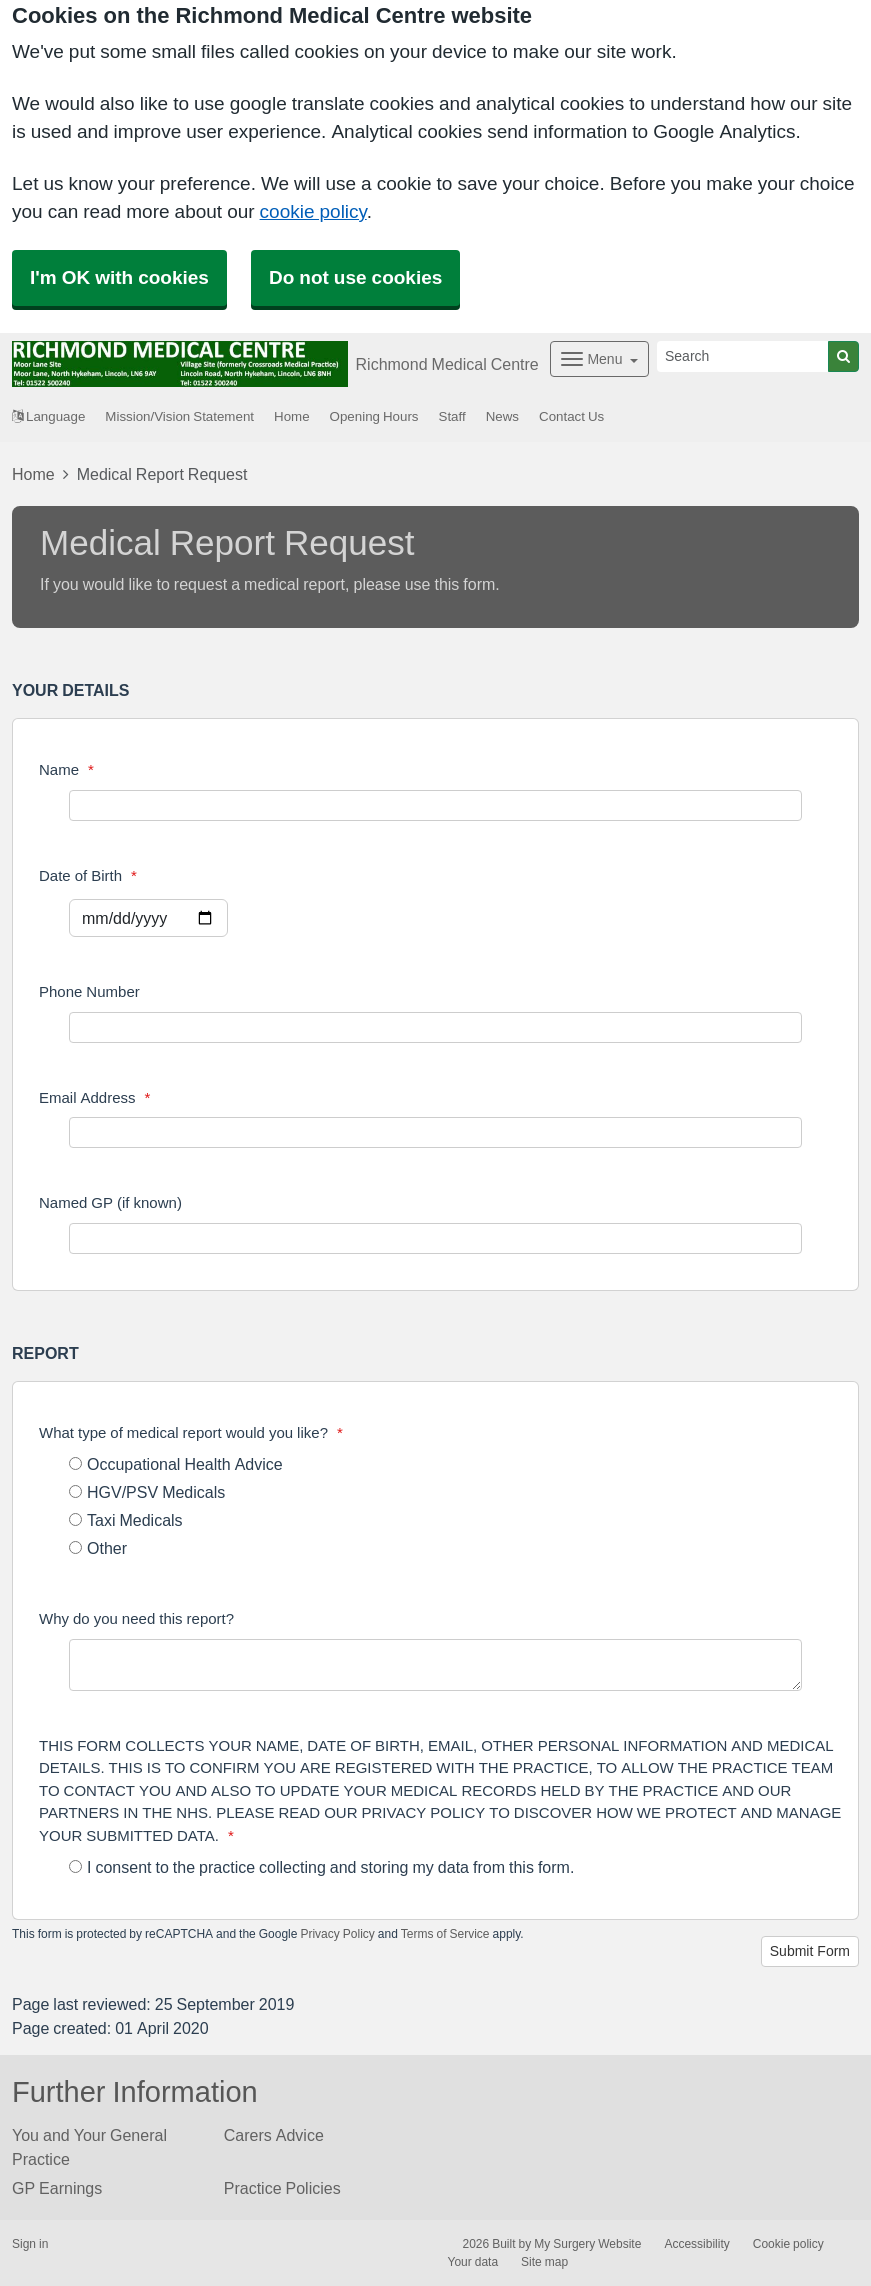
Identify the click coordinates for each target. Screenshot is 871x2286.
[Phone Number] (435, 1027)
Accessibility (696, 2244)
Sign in (30, 2244)
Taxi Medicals (126, 1520)
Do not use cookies (355, 277)
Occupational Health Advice (176, 1464)
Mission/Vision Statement (179, 416)
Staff (452, 416)
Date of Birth (88, 875)
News (502, 416)
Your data (473, 2262)
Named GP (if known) (110, 1202)
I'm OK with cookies (119, 277)
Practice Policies (282, 2188)
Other (98, 1548)
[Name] (435, 805)
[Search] (743, 356)
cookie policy (313, 211)
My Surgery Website (587, 2244)
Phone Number (89, 991)
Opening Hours (374, 416)
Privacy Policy (337, 1934)
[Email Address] (435, 1132)
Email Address (94, 1097)
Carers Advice (274, 2135)
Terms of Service (445, 1934)
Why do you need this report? (136, 1618)
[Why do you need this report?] (435, 1665)
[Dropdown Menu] (599, 359)
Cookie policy (788, 2244)
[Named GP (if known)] (435, 1238)
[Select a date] (148, 918)
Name (66, 769)
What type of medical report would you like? (191, 1432)
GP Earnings (57, 2188)
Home (292, 416)
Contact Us (571, 416)
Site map (544, 2262)
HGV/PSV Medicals (147, 1492)
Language (48, 416)
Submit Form (810, 1951)
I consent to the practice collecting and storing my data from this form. (321, 1867)
